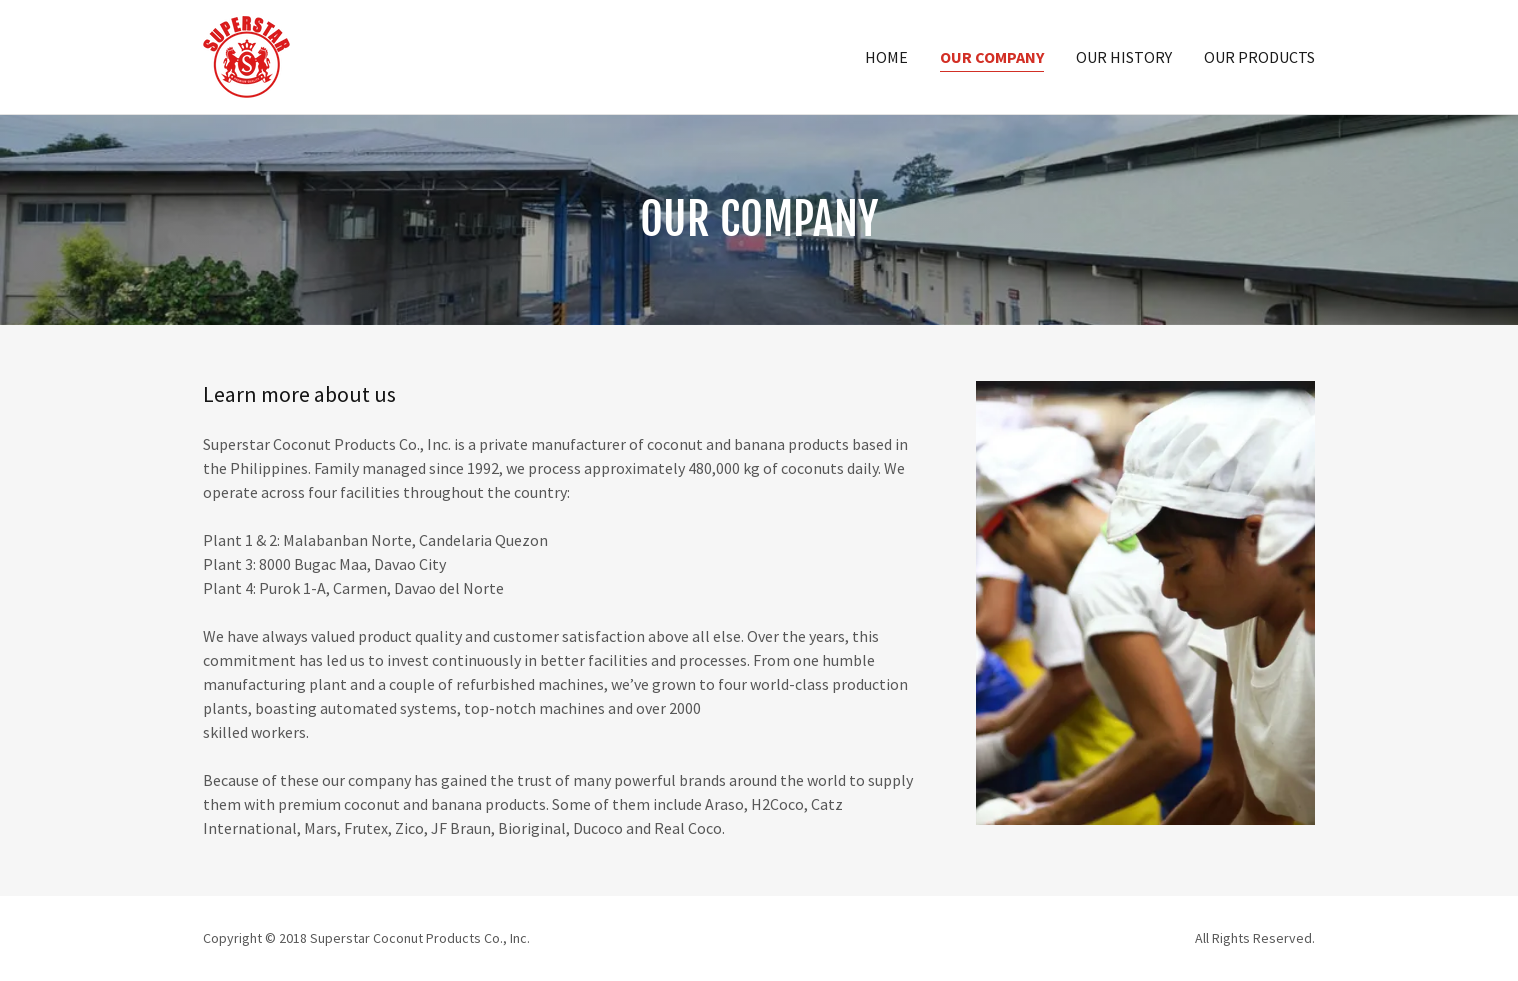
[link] (246, 55)
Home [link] (886, 57)
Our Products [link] (1259, 57)
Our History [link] (1124, 57)
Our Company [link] (992, 57)
